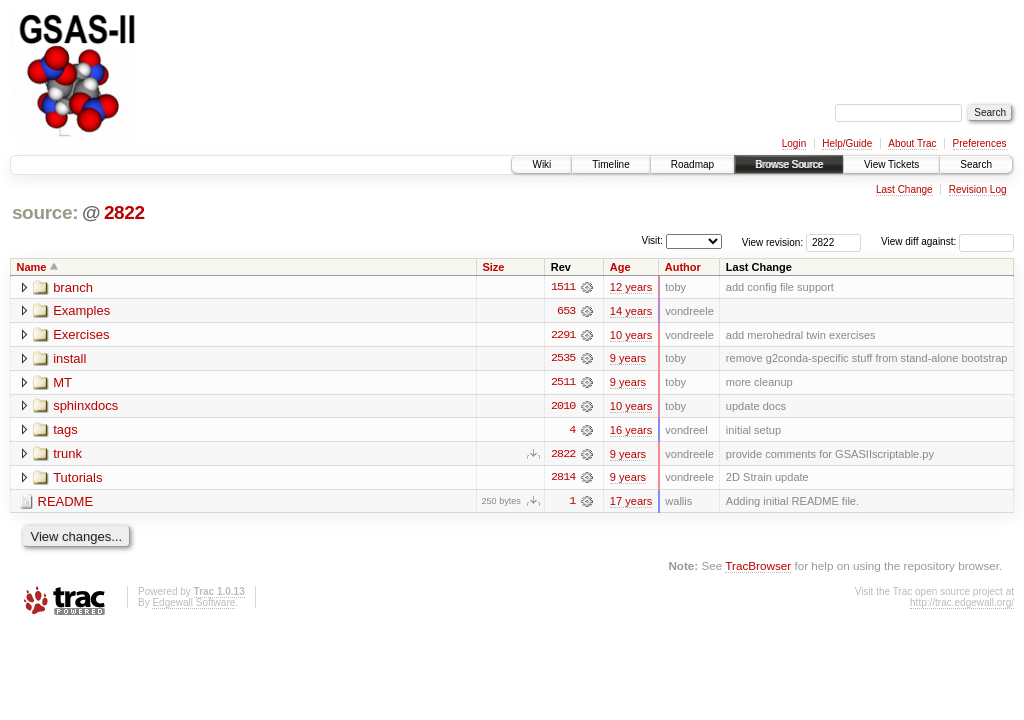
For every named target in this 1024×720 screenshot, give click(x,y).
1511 (563, 287)
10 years (631, 335)
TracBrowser (758, 567)
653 (566, 311)
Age (620, 267)
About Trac (912, 143)
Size (493, 267)
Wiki (541, 164)
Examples (81, 311)
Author (683, 267)
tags (65, 431)
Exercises (81, 335)
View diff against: (947, 241)
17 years (631, 503)
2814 (563, 479)
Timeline (610, 164)
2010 (563, 407)
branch (73, 287)
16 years (631, 431)
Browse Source (789, 164)
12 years (631, 287)
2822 (124, 212)
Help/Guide (847, 143)
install (69, 359)
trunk (67, 455)
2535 (563, 359)
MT (62, 383)
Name (32, 267)
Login (794, 143)
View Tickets (891, 164)
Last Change (904, 189)
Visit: (652, 240)
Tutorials (77, 479)
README (66, 503)
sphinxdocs (85, 407)
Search (976, 164)
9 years (628, 359)
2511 (563, 383)
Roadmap (692, 164)
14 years (631, 311)
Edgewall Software (193, 604)
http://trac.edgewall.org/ (962, 604)
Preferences (980, 143)
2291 (563, 335)
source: (45, 212)
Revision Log (978, 189)
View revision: (773, 241)
